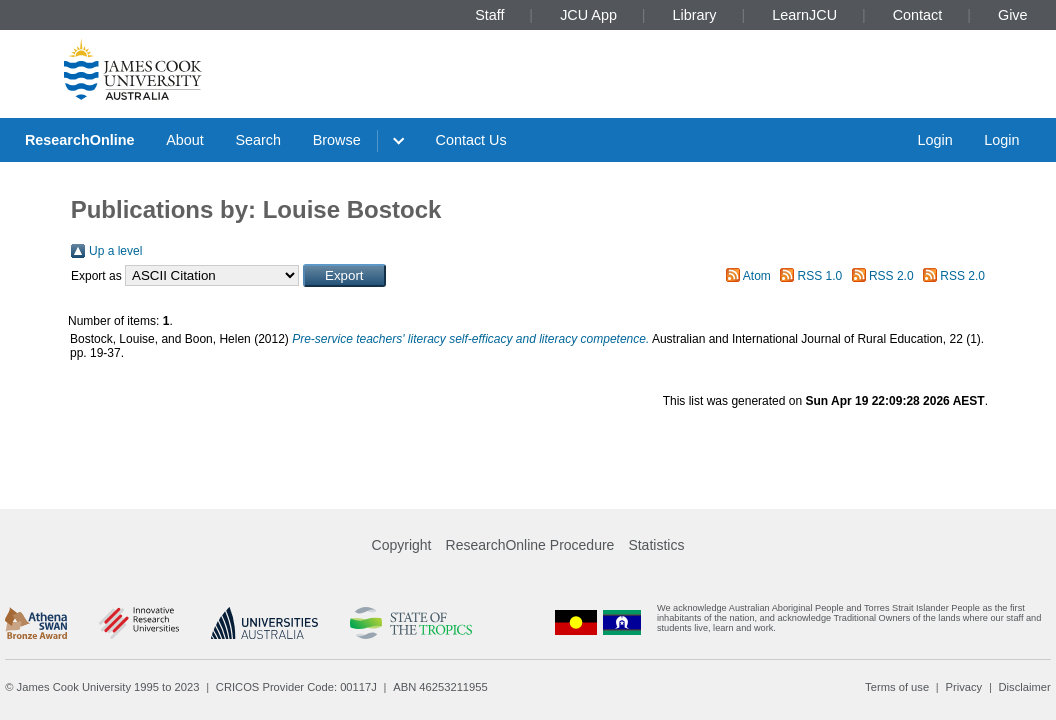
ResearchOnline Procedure (530, 545)
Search (258, 140)
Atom (757, 276)
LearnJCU (804, 15)
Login (934, 140)
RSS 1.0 (820, 276)
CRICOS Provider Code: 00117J (296, 687)
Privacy (963, 687)
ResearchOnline (80, 140)
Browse (337, 140)
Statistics (656, 545)
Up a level (115, 251)
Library (695, 15)
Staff (489, 15)
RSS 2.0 (891, 276)
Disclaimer (1025, 687)
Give (1013, 15)
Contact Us (471, 140)
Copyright (402, 545)
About (185, 140)
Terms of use (897, 687)
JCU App (588, 15)
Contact (918, 15)
